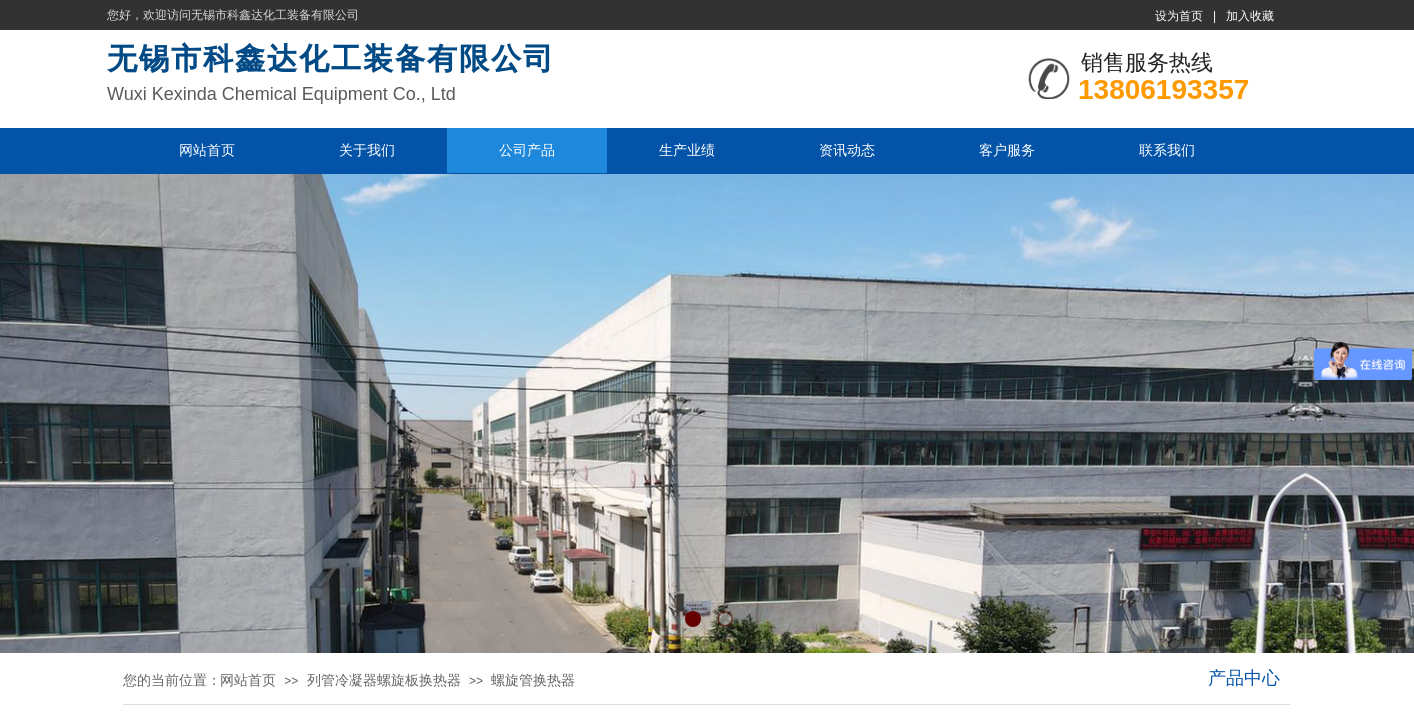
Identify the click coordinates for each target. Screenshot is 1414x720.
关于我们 (367, 150)
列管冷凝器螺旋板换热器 (384, 680)
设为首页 (1179, 16)
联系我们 (1167, 150)
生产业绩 (687, 150)
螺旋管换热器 (533, 680)
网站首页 (207, 150)
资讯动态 (847, 150)
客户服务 (1007, 150)
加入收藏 (1250, 16)
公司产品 (527, 150)
